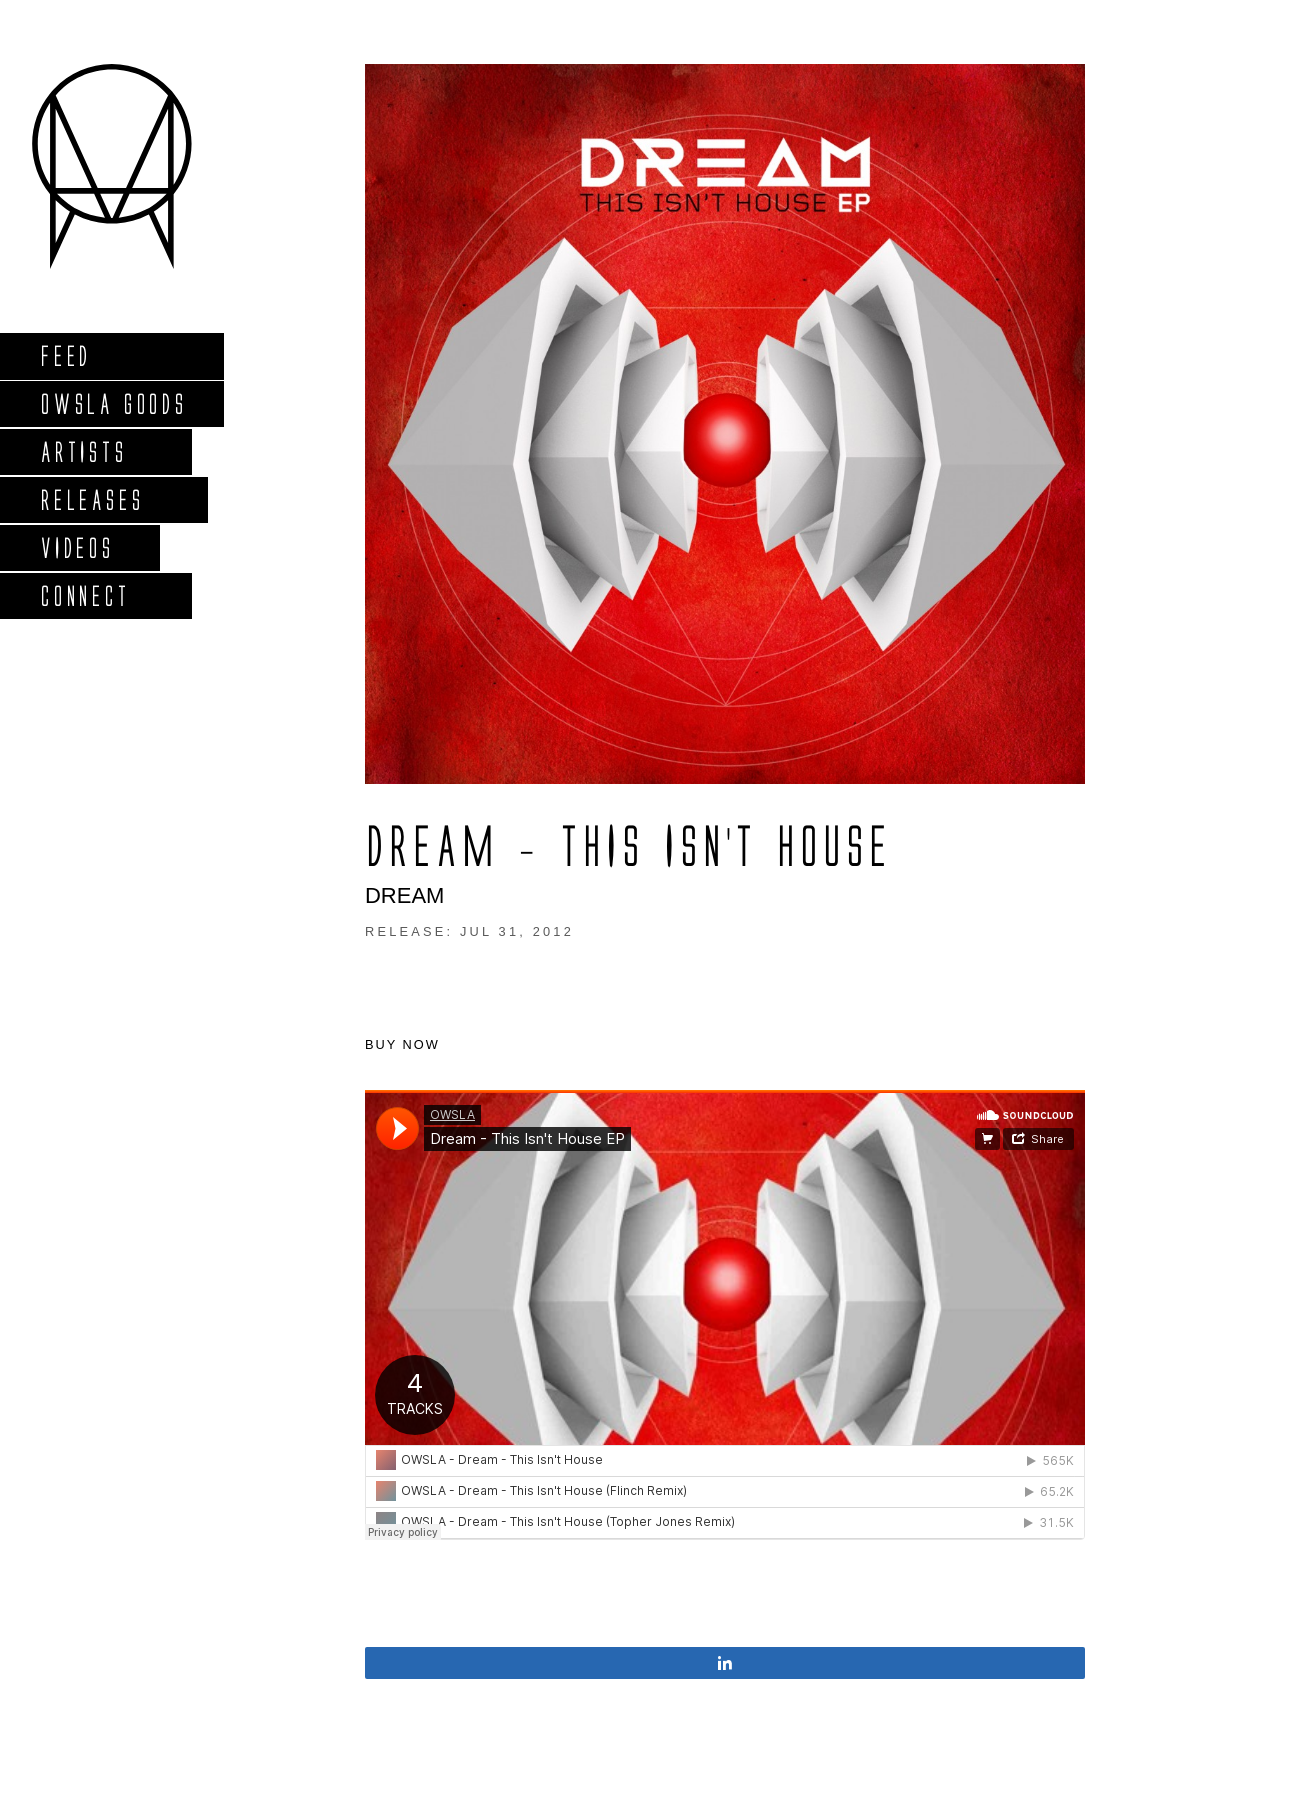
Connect (85, 595)
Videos (77, 547)
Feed (65, 355)
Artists (83, 451)
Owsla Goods (113, 403)
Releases (91, 499)
